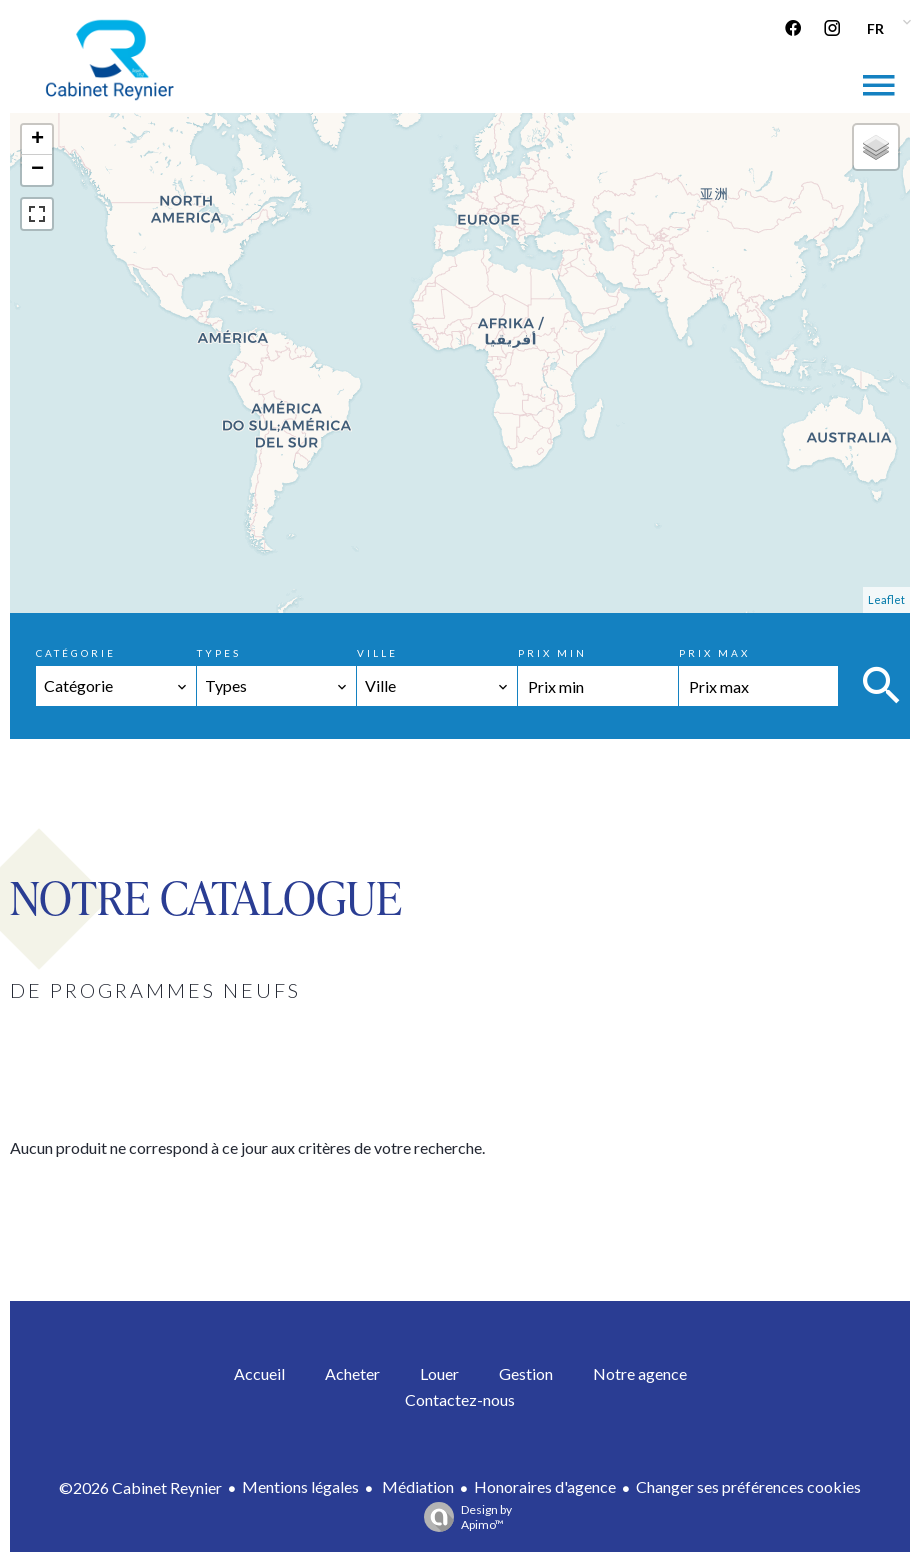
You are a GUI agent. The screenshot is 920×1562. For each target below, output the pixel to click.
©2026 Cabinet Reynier (140, 1487)
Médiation (416, 1486)
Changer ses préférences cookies (748, 1486)
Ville (377, 653)
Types (219, 653)
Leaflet (886, 599)
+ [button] (37, 140)
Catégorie (76, 653)
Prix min (552, 653)
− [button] (37, 170)
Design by (463, 1517)
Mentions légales (300, 1486)
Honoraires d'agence (545, 1486)
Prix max (714, 653)
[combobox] (116, 686)
